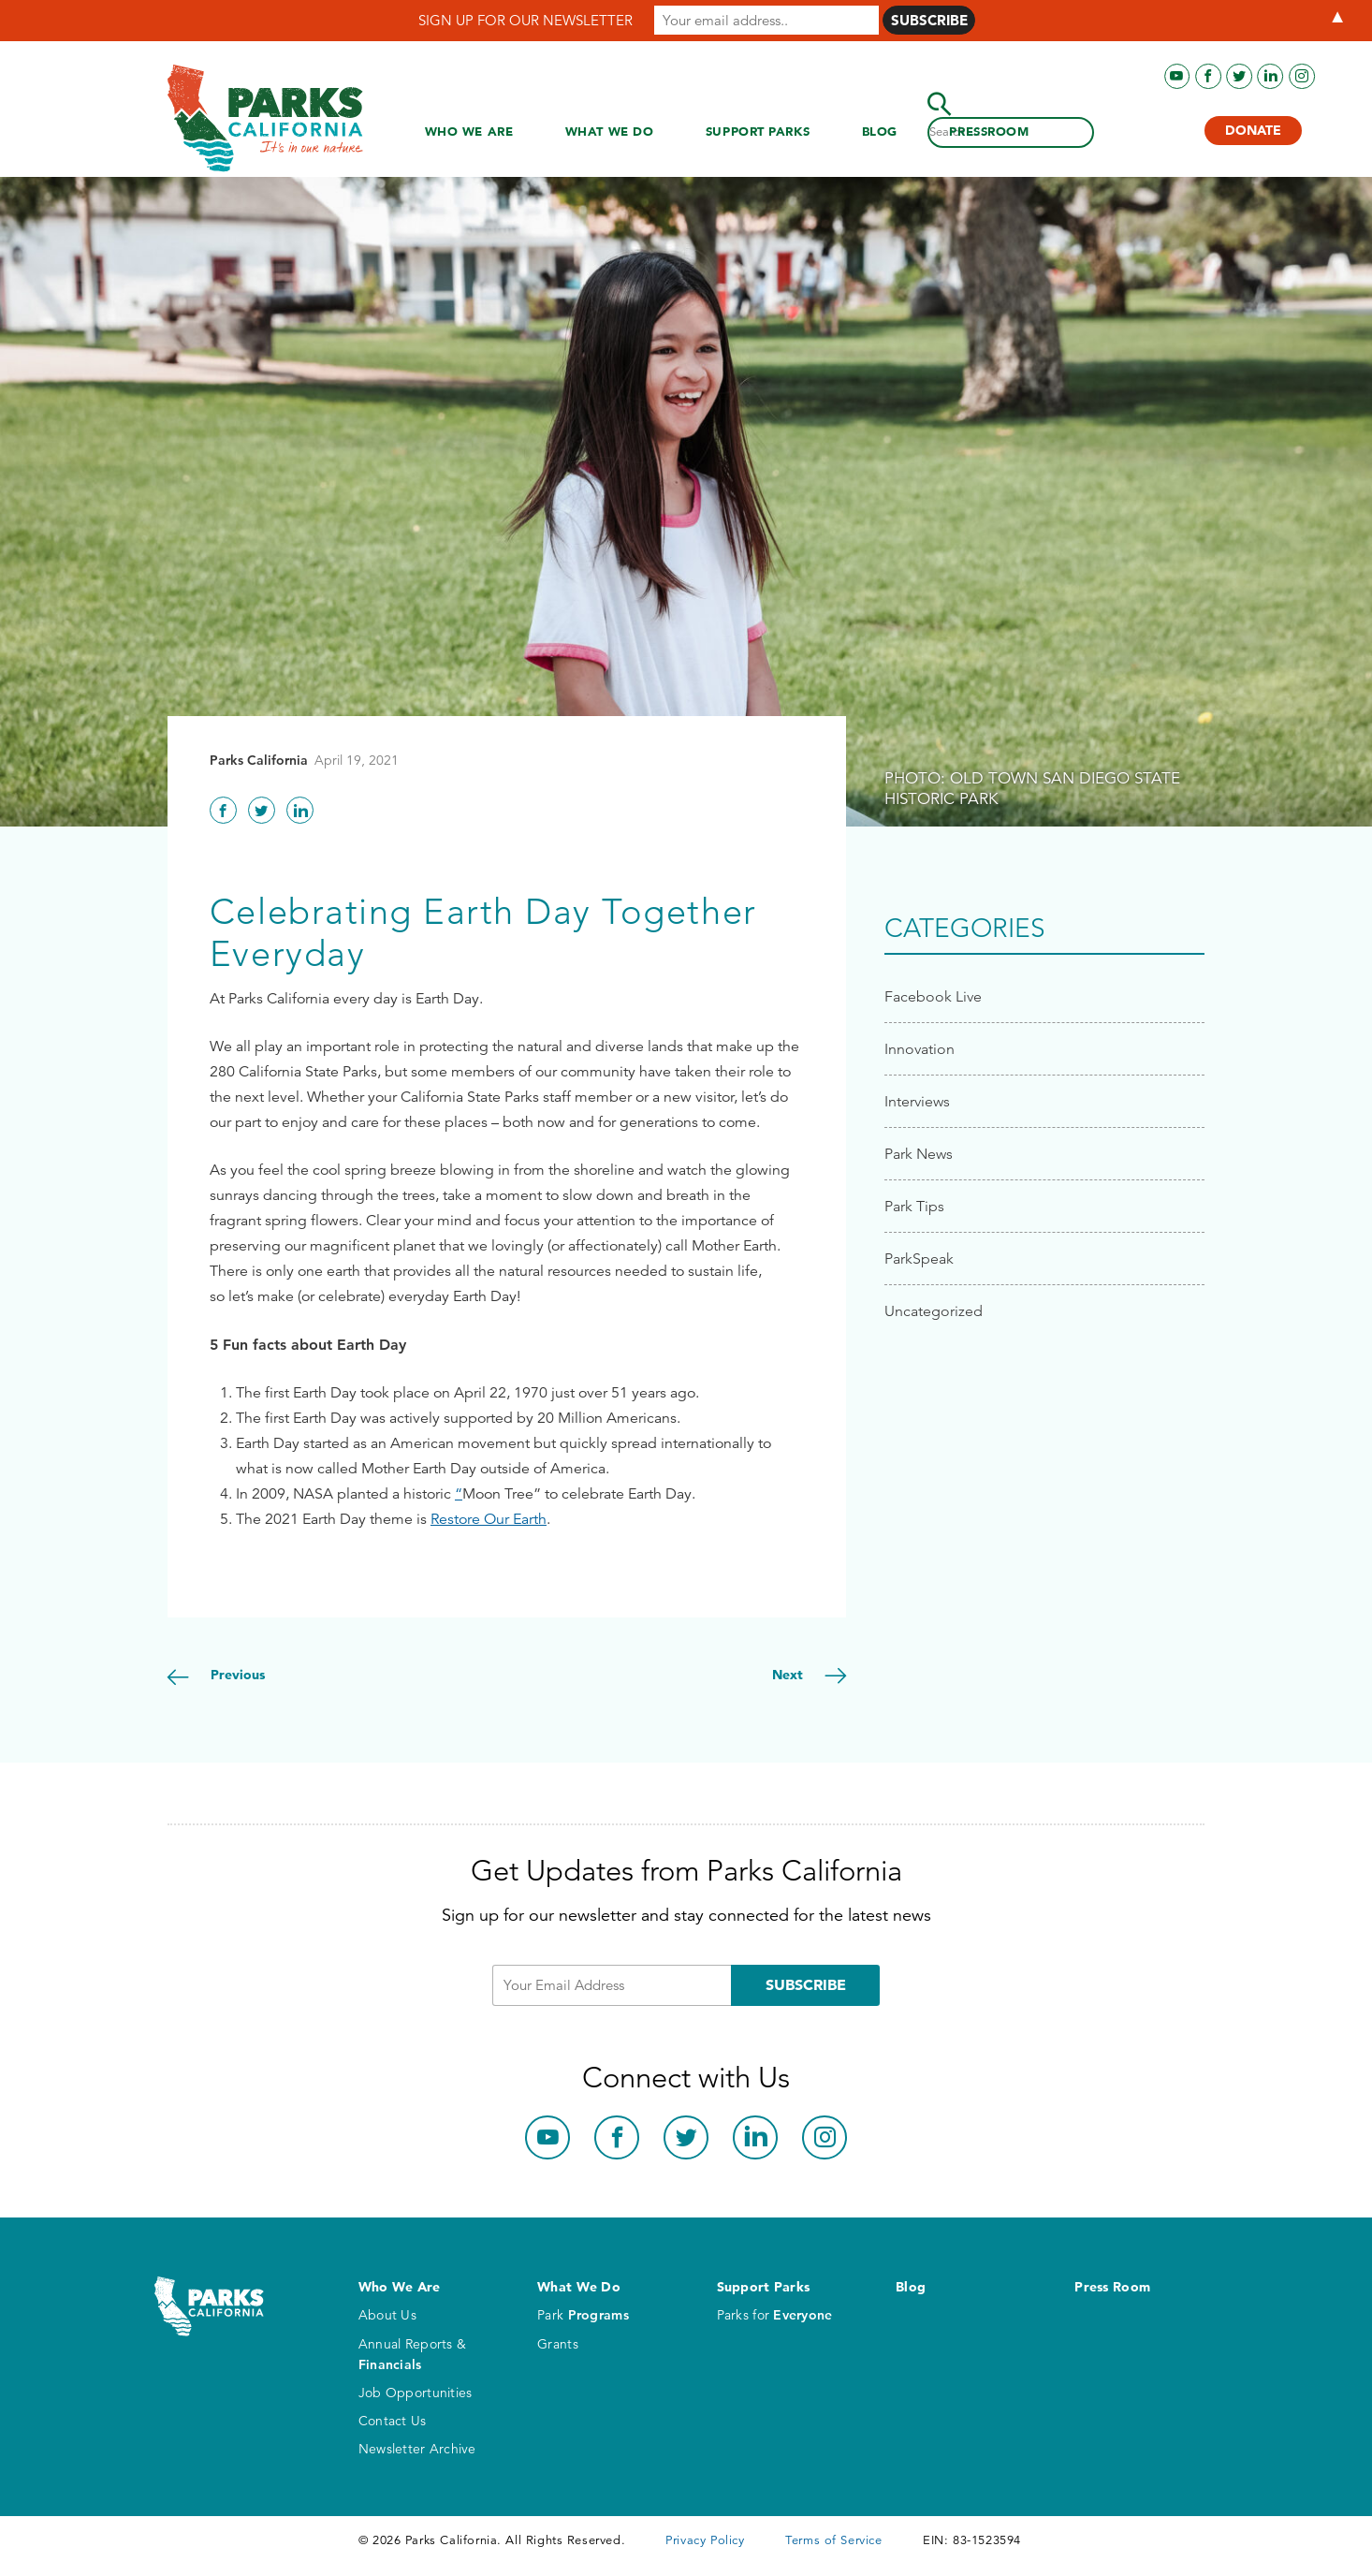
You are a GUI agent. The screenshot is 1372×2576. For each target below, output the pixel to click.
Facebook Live (933, 996)
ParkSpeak (919, 1258)
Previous (236, 1674)
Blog (880, 131)
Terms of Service (833, 2540)
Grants (557, 2343)
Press (989, 131)
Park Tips (914, 1206)
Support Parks (758, 131)
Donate (1253, 130)
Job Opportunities (415, 2392)
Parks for (775, 2314)
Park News (918, 1154)
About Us (387, 2314)
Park (583, 2314)
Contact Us (392, 2420)
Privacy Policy (704, 2540)
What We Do (609, 131)
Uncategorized (933, 1311)
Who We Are (469, 131)
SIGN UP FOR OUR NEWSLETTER (525, 20)
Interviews (917, 1101)
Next (789, 1674)
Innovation (919, 1049)
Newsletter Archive (417, 2448)
